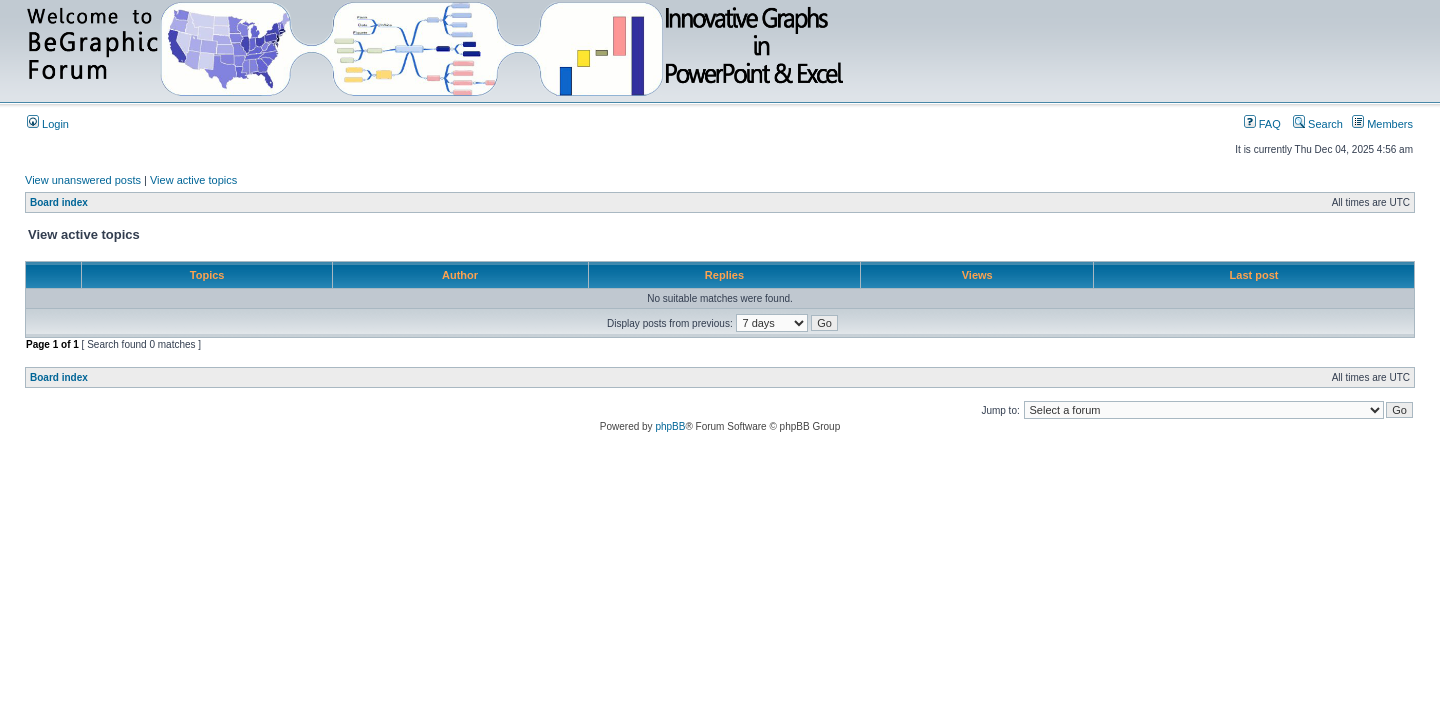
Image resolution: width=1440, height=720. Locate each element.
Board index (59, 202)
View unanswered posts (83, 180)
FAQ (1262, 124)
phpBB (670, 426)
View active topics (193, 180)
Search (1318, 124)
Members (1382, 124)
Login (48, 124)
